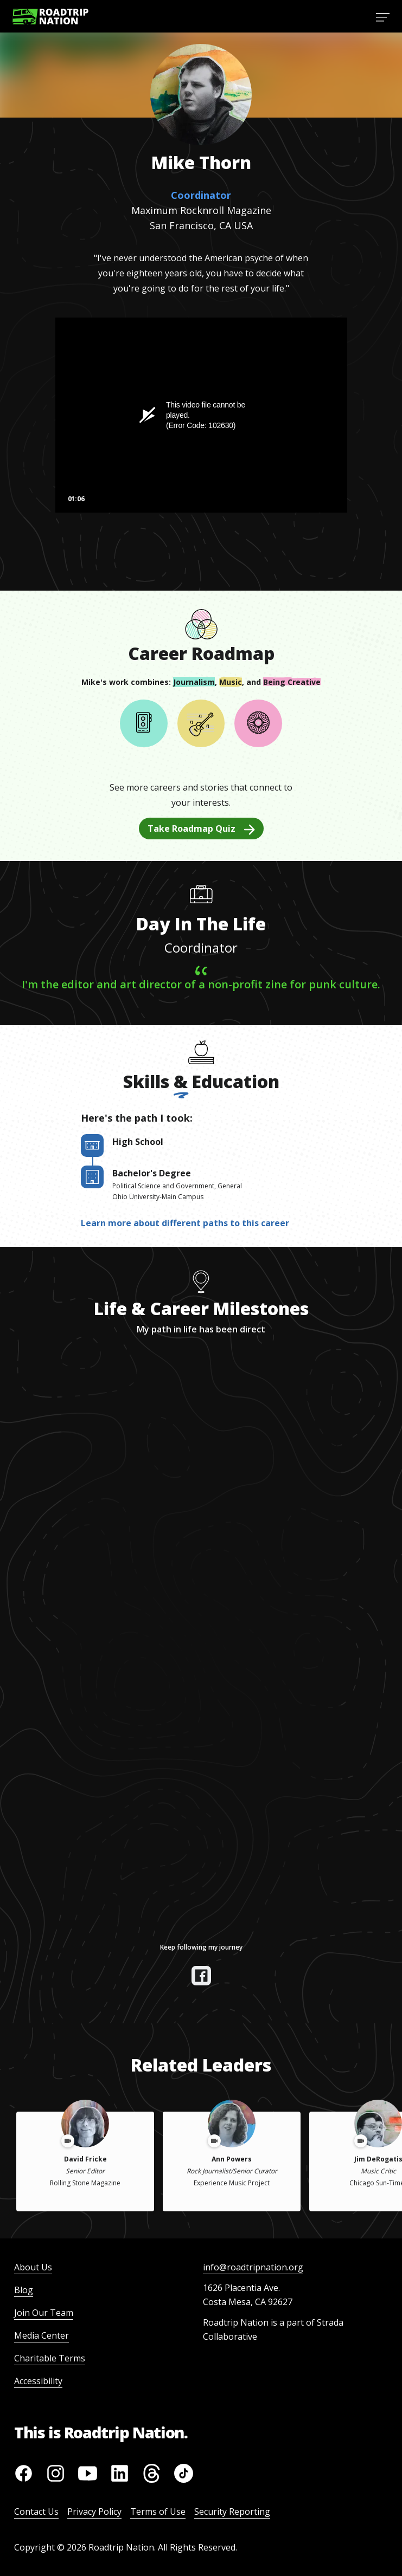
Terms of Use (158, 2511)
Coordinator (201, 195)
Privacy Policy (94, 2511)
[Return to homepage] (50, 16)
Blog (23, 2290)
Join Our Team (43, 2313)
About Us (33, 2267)
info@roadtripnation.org (253, 2267)
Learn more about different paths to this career (185, 1223)
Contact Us (36, 2511)
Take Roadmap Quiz (201, 828)
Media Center (41, 2335)
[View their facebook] (201, 1975)
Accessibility (38, 2381)
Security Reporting (232, 2511)
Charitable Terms (49, 2358)
